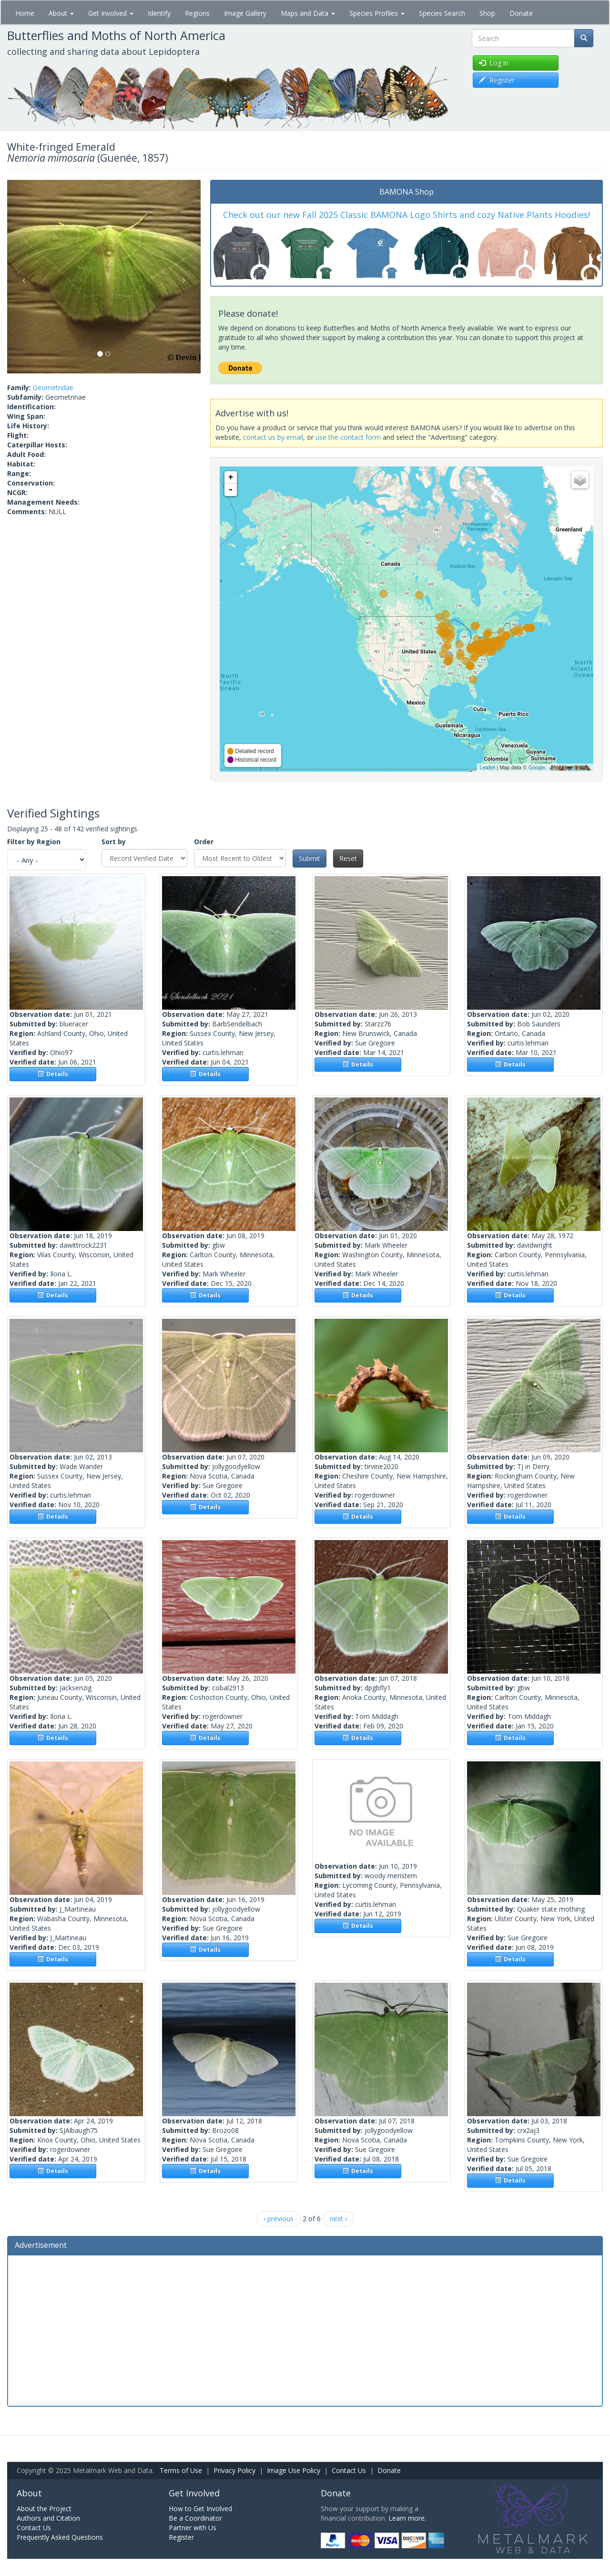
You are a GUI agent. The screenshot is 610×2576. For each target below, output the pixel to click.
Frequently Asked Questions (60, 2537)
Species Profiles (377, 13)
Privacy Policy (234, 2470)
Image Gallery (245, 13)
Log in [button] (493, 62)
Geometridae (53, 387)
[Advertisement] (305, 2329)
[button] (21, 276)
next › (338, 2218)
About (61, 13)
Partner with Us (192, 2527)
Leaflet (487, 767)
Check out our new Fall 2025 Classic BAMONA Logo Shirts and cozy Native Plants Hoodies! (406, 214)
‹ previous (279, 2218)
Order (204, 841)
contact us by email (273, 437)
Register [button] (497, 79)
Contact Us (349, 2470)
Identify (159, 13)
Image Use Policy (293, 2470)
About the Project (44, 2508)
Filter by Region (34, 841)
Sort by (114, 841)
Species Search (442, 13)
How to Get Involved (200, 2508)
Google (536, 767)
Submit (309, 858)
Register (181, 2537)
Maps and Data (308, 13)
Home (24, 13)
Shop (487, 13)
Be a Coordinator (195, 2518)
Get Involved (110, 13)
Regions (197, 13)
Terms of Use (181, 2470)
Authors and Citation (48, 2518)
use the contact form (348, 437)
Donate (521, 13)
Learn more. (407, 2518)
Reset (348, 858)
